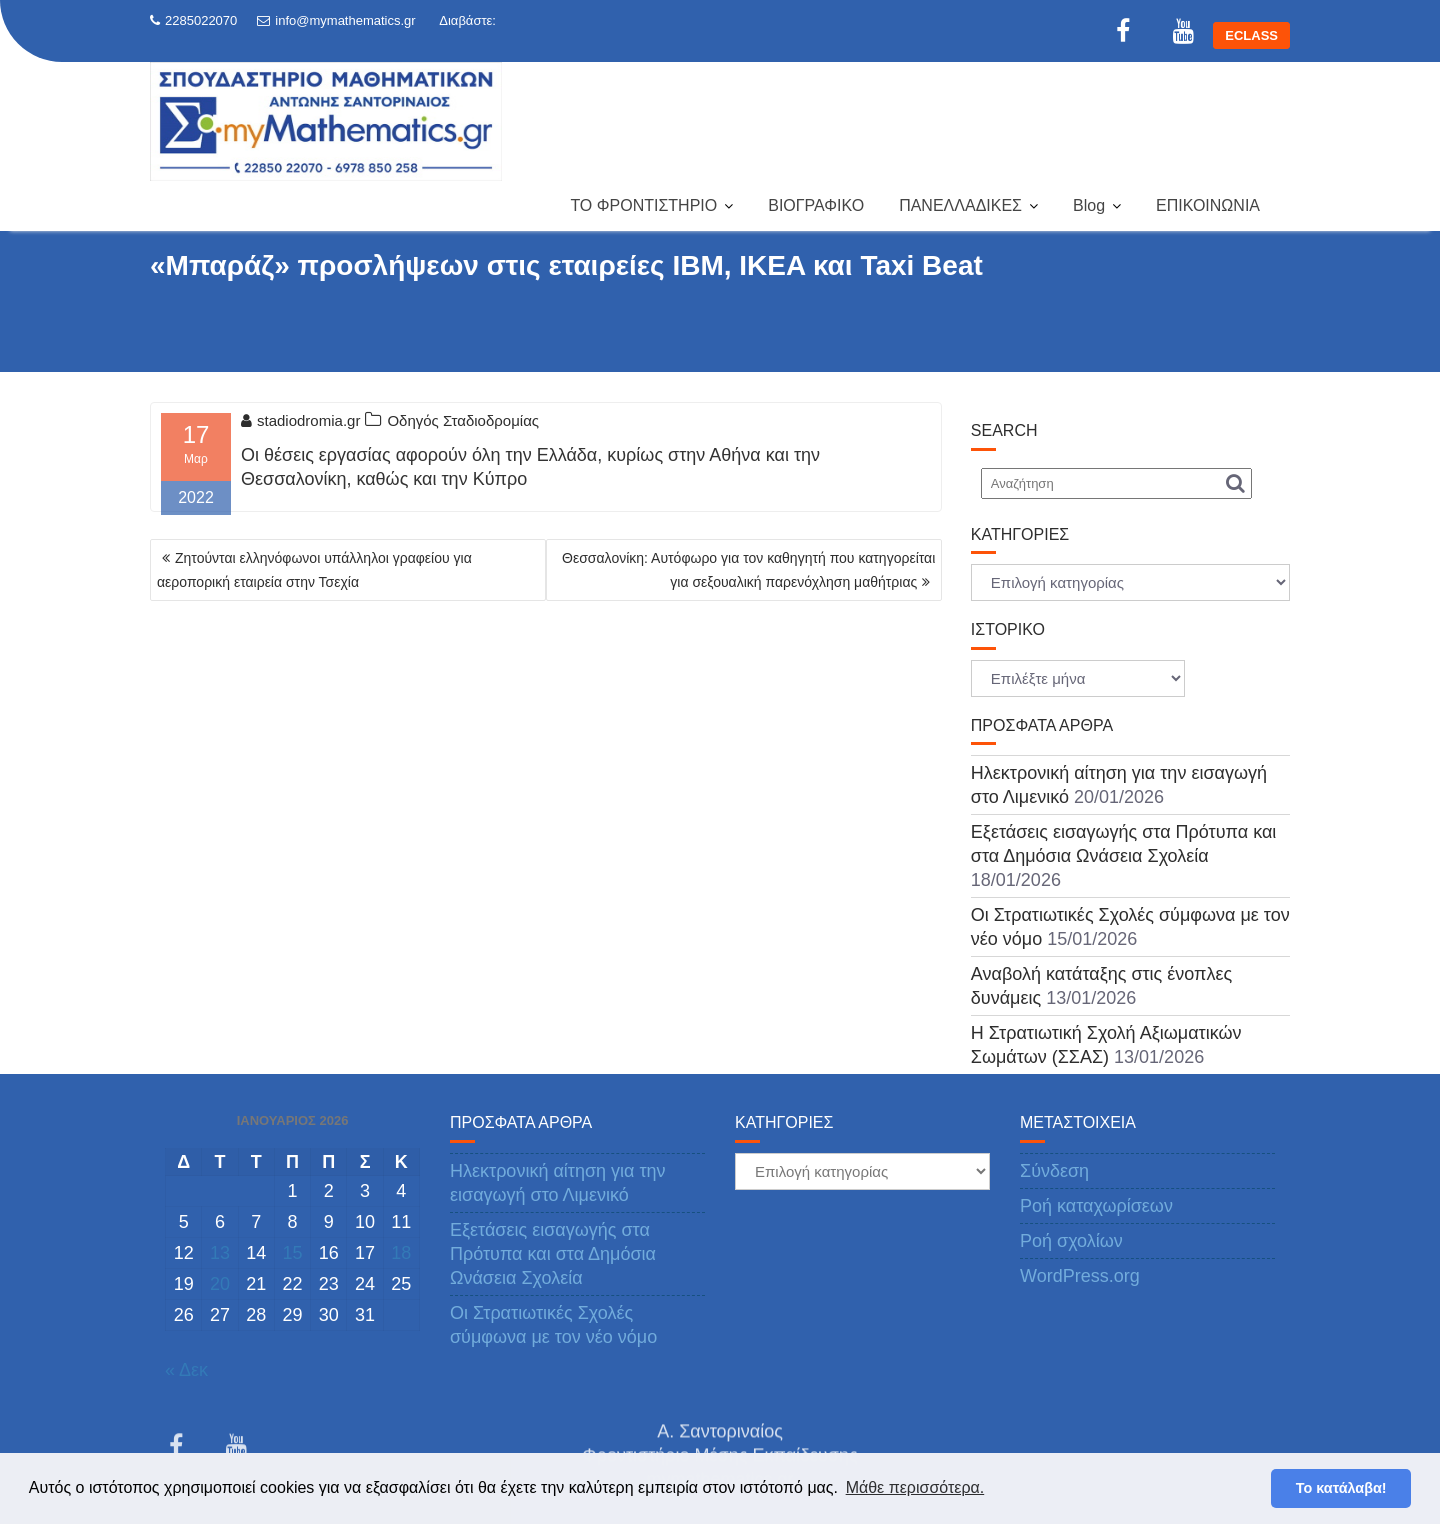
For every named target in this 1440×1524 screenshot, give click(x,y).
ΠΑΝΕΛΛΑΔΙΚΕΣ (960, 205)
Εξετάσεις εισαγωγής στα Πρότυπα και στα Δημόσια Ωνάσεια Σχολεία (553, 1254)
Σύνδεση (1054, 1171)
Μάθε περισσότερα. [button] (915, 1487)
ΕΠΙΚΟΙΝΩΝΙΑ (1208, 205)
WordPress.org (1080, 1276)
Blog (1089, 205)
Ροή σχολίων (1071, 1241)
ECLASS (1251, 35)
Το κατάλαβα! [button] (1341, 1488)
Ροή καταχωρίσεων (1096, 1206)
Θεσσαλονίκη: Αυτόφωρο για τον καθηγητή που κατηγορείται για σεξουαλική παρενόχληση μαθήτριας (748, 570)
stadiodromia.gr (300, 420)
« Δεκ (186, 1370)
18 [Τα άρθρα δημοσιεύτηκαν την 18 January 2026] (401, 1253)
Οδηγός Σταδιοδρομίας (463, 420)
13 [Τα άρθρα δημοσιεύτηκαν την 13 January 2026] (220, 1253)
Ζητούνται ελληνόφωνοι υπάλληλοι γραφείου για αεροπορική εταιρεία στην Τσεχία (314, 570)
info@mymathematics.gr (336, 20)
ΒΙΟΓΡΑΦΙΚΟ (816, 205)
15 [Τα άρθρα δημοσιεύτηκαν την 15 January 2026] (292, 1253)
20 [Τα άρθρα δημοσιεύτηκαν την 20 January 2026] (220, 1284)
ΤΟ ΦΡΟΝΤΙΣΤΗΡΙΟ (643, 205)
